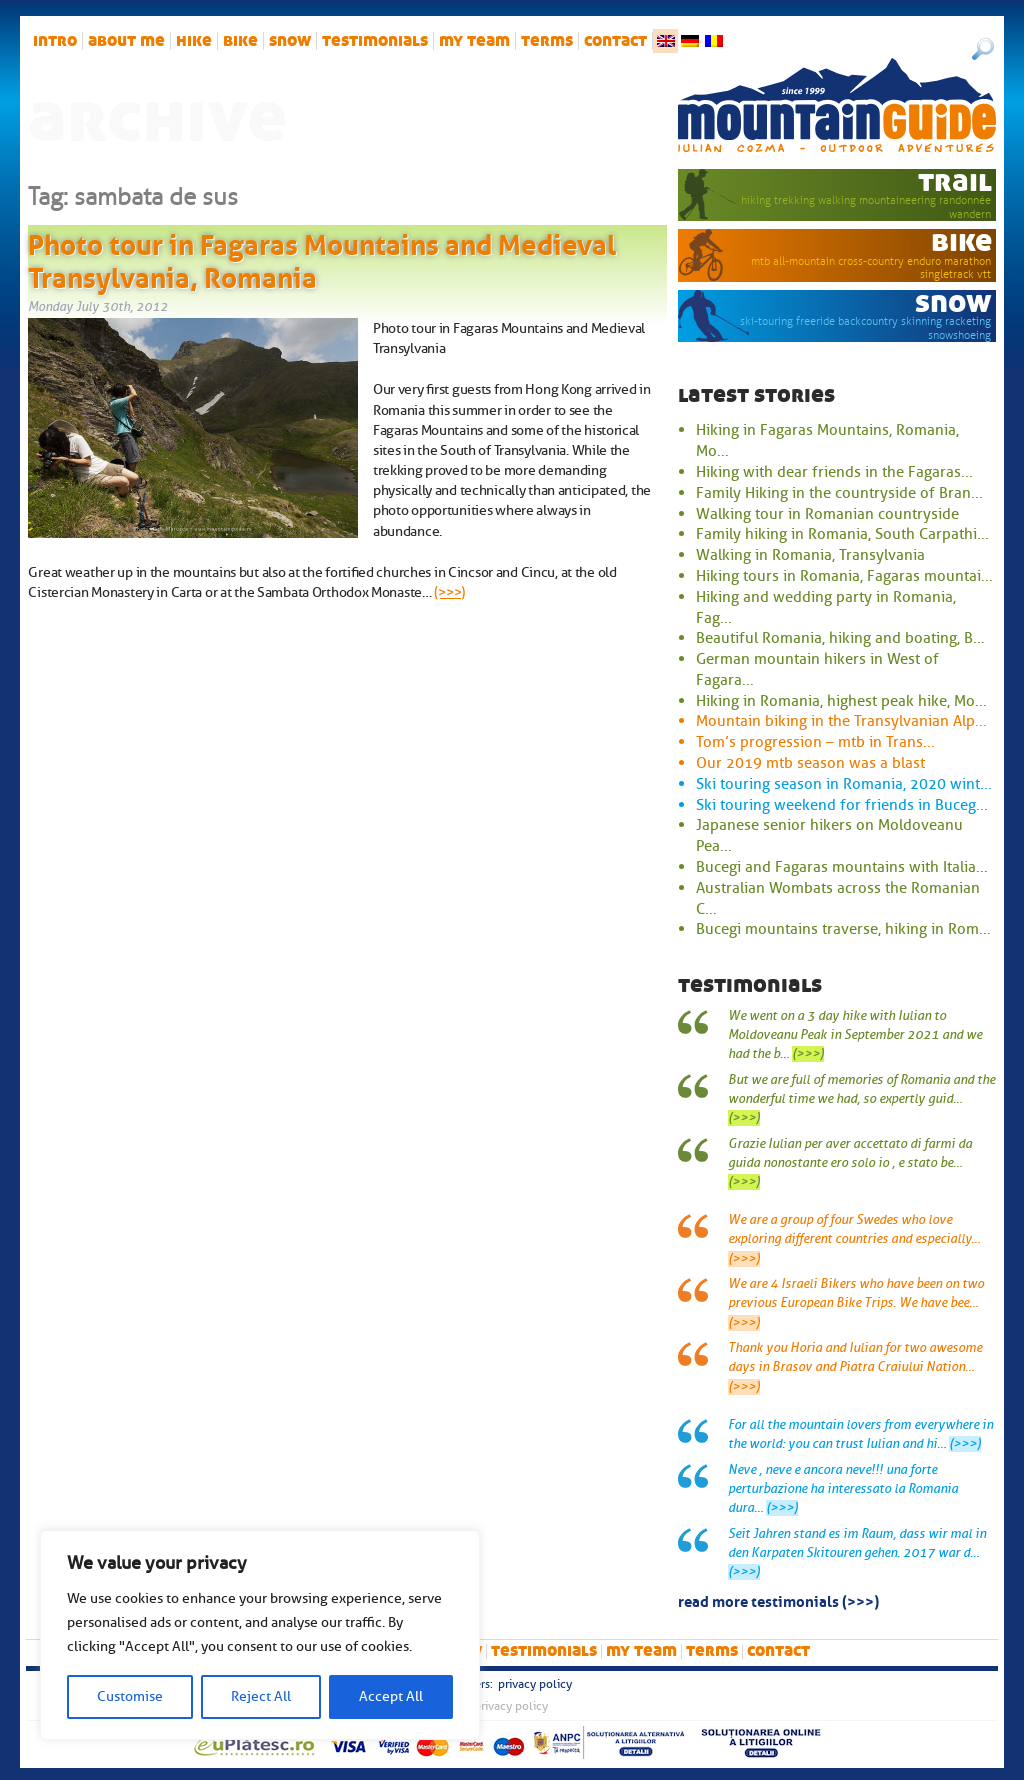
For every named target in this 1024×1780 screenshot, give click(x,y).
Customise (130, 1696)
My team (474, 41)
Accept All (391, 1696)
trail (955, 181)
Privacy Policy (535, 1684)
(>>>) (449, 592)
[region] (260, 1635)
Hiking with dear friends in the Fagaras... (834, 472)
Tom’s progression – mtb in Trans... (815, 742)
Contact (615, 41)
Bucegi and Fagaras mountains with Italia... (842, 867)
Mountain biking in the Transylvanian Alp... (841, 721)
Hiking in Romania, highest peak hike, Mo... (841, 701)
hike (194, 41)
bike (240, 41)
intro (55, 41)
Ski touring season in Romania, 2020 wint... (844, 784)
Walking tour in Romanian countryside (827, 514)
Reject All (261, 1696)
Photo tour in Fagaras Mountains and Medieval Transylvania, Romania (322, 258)
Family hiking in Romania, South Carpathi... (842, 534)
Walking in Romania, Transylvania (810, 555)
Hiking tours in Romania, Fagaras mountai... (844, 576)
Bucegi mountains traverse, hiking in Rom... (843, 929)
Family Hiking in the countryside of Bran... (839, 493)
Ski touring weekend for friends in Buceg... (842, 805)
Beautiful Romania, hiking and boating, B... (840, 638)
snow (290, 41)
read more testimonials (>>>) (778, 1600)
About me (126, 41)
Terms (547, 41)
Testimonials (375, 41)
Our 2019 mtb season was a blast (810, 763)
